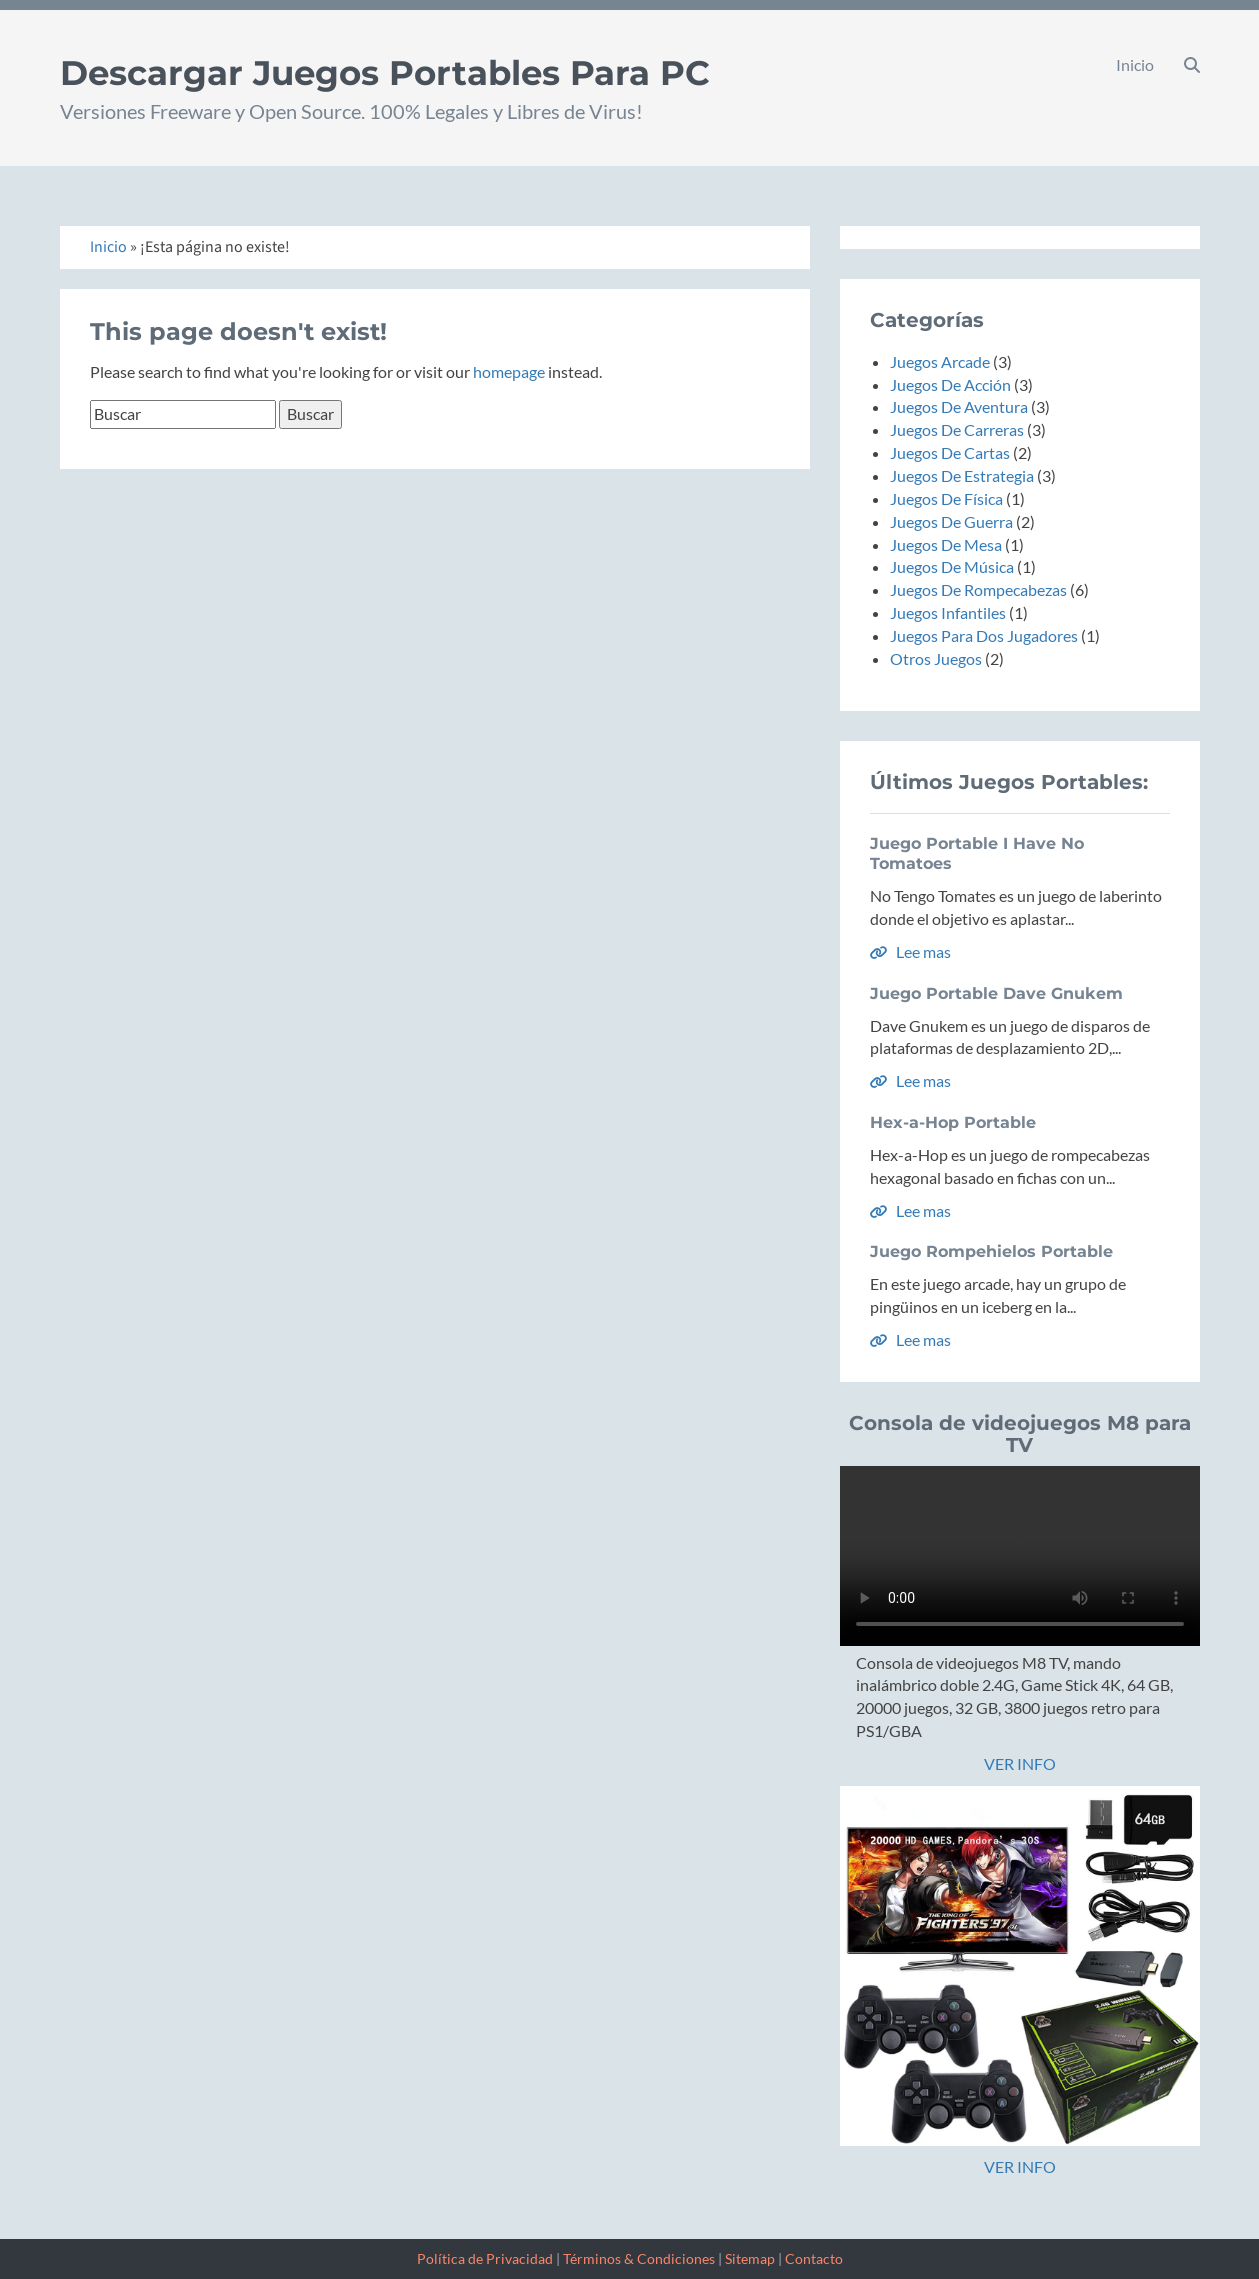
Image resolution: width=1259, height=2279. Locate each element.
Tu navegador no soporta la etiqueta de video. (1020, 1556)
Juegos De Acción (950, 384)
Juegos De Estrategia (962, 475)
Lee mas (910, 951)
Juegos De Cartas (950, 452)
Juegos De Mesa (946, 544)
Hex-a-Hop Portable (953, 1122)
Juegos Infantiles (948, 612)
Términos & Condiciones (639, 2258)
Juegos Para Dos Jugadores (984, 635)
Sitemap (750, 2258)
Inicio (1135, 64)
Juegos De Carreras (957, 429)
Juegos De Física (946, 498)
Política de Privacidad (485, 2258)
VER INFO (1020, 1763)
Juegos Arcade (940, 361)
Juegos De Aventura (959, 406)
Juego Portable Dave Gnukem (996, 993)
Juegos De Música (952, 566)
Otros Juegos (936, 658)
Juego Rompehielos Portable (991, 1251)
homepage (509, 371)
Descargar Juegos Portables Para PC (385, 73)
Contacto (814, 2258)
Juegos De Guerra (951, 521)
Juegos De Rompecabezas (978, 589)
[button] (1192, 65)
